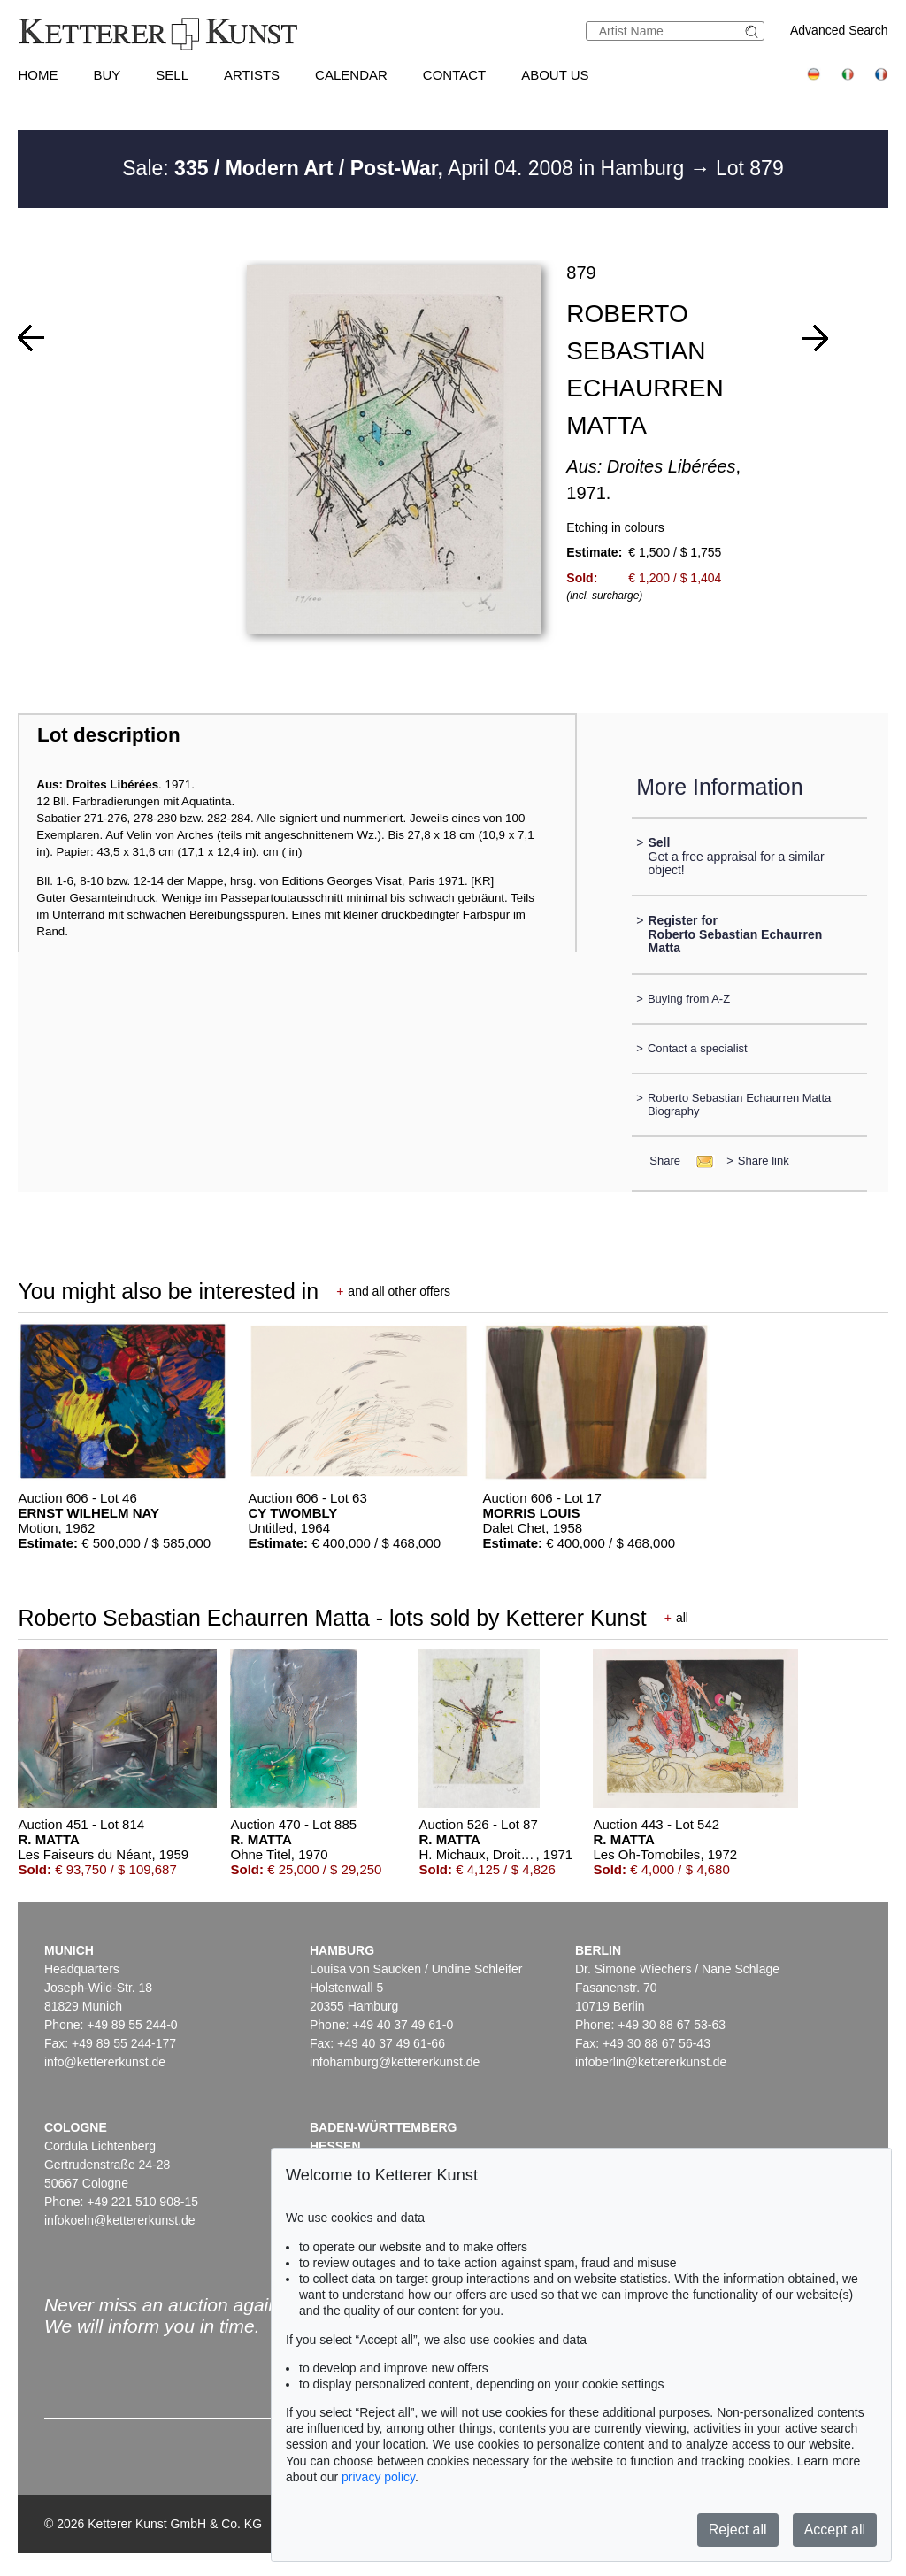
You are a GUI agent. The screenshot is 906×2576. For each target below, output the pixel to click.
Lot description (108, 735)
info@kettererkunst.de (104, 2062)
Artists (252, 74)
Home (38, 74)
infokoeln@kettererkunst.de (120, 2220)
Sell (172, 74)
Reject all (738, 2529)
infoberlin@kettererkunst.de (650, 2062)
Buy (106, 74)
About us (554, 74)
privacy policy (378, 2477)
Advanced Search (839, 30)
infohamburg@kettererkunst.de (395, 2062)
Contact (454, 74)
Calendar (351, 74)
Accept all (834, 2529)
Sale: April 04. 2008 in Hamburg (405, 168)
